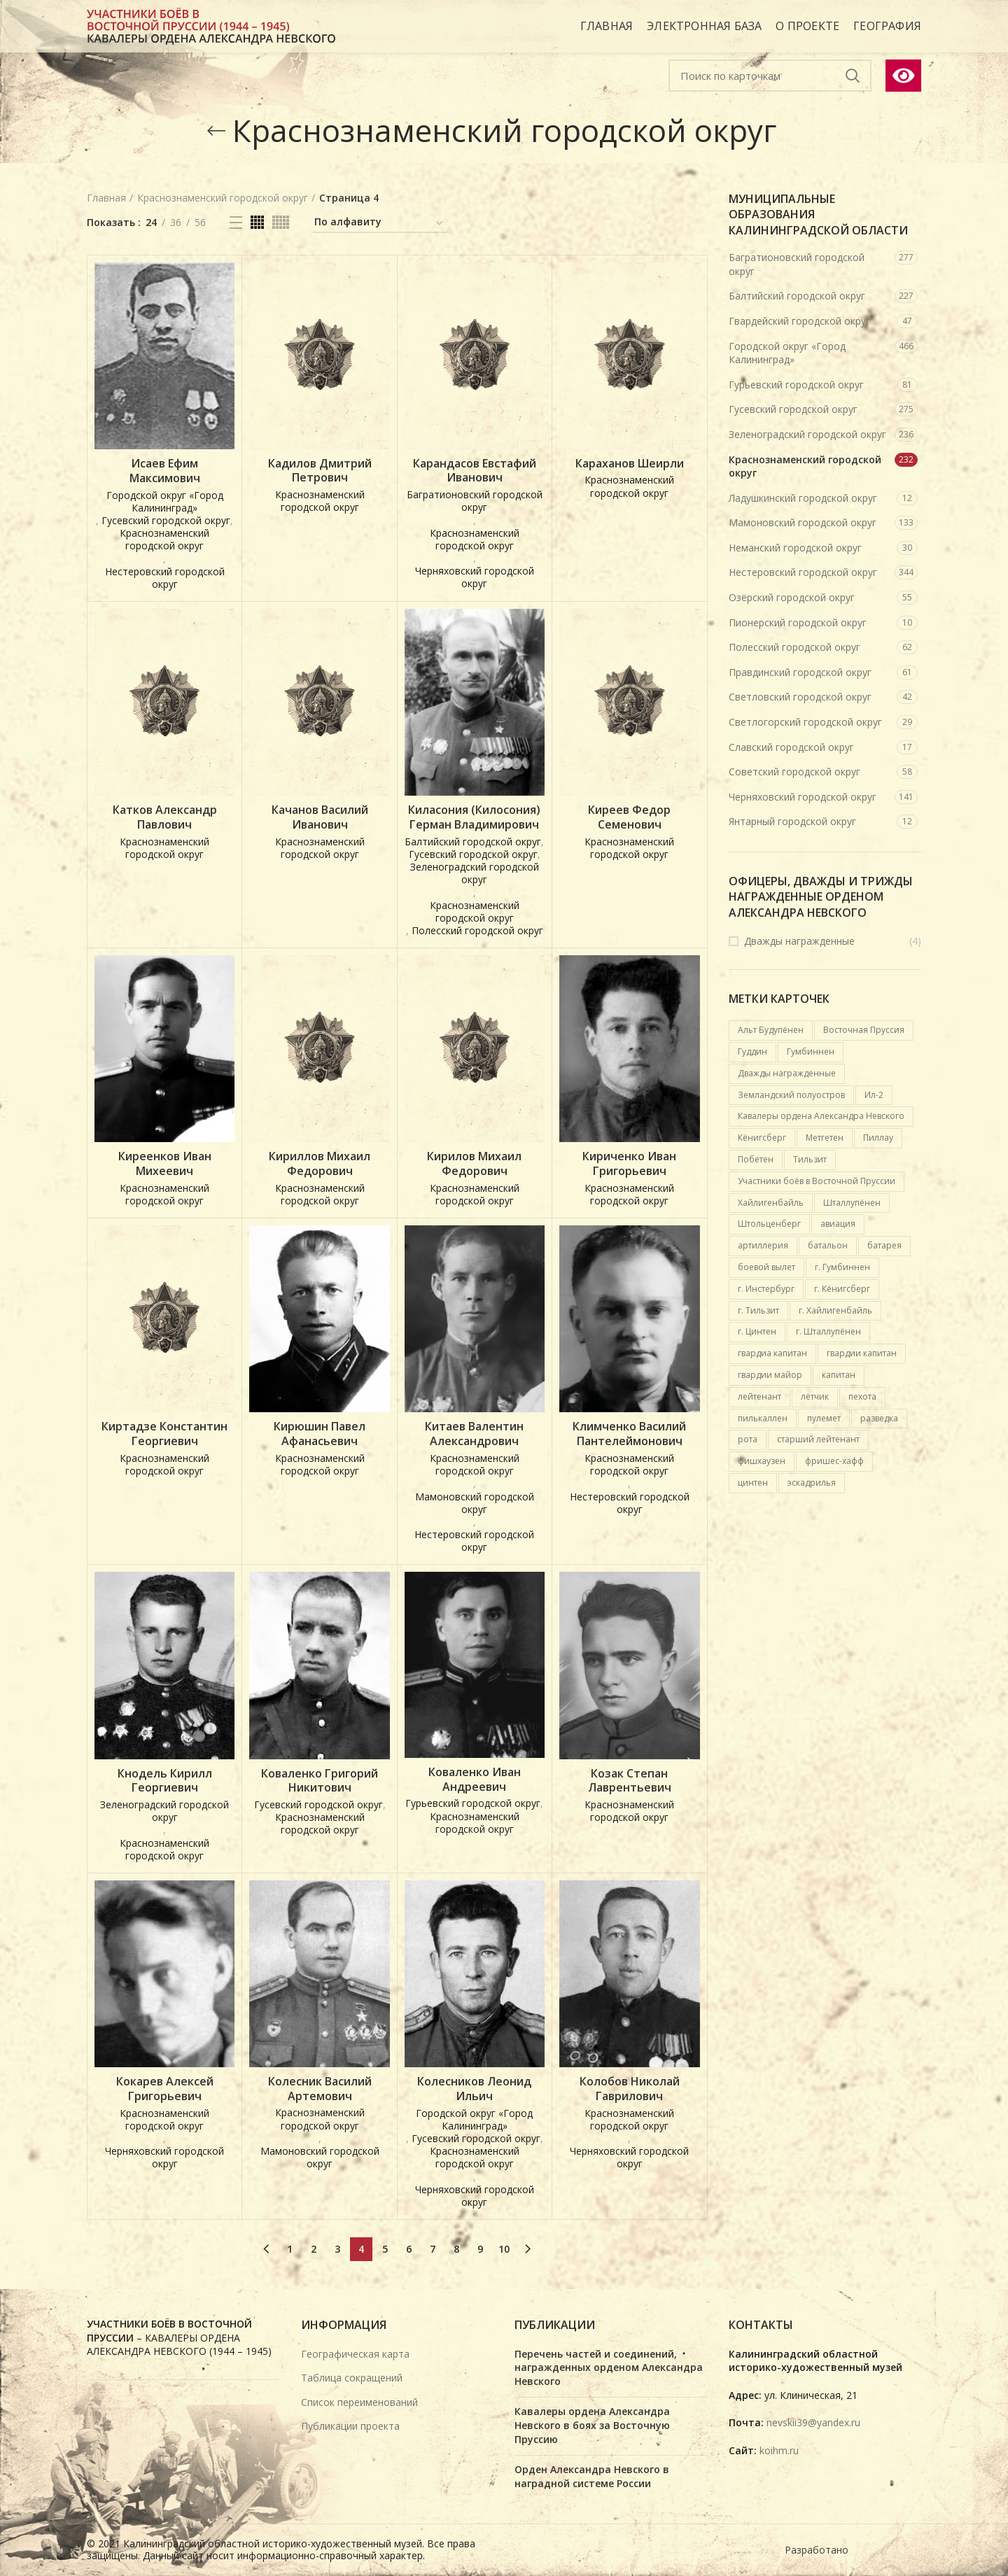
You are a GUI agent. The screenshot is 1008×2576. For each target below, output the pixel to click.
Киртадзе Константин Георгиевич (164, 1434)
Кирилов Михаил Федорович (474, 1163)
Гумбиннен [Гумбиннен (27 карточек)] (810, 1051)
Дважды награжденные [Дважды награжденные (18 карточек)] (787, 1073)
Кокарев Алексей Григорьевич (165, 2089)
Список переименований (359, 2402)
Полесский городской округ (794, 647)
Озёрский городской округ (792, 597)
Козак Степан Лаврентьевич (629, 1781)
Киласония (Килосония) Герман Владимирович (474, 817)
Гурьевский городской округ (796, 384)
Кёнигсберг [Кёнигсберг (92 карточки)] (762, 1137)
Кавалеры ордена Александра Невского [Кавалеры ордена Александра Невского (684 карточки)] (821, 1116)
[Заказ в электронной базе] (379, 224)
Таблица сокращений (351, 2377)
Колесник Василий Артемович (320, 2089)
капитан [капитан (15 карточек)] (838, 1375)
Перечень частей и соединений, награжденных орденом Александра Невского (608, 2367)
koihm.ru (779, 2450)
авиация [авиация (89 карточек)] (837, 1224)
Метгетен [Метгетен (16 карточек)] (825, 1137)
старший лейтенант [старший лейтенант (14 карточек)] (818, 1439)
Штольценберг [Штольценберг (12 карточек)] (769, 1224)
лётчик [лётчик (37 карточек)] (815, 1396)
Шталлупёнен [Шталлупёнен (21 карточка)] (852, 1203)
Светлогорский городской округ (805, 722)
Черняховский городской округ (802, 796)
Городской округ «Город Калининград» (787, 353)
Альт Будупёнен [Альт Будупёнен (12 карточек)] (771, 1030)
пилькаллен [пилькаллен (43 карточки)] (763, 1418)
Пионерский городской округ (798, 622)
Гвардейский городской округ (799, 321)
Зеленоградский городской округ (807, 434)
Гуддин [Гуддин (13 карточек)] (752, 1051)
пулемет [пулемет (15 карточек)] (824, 1418)
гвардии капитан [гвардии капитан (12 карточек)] (862, 1353)
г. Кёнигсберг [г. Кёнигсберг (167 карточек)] (842, 1289)
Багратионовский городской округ (796, 264)
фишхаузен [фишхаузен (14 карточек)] (761, 1461)
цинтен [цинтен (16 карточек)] (753, 1482)
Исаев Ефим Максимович (165, 471)
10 (504, 2248)
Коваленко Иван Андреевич (474, 1779)
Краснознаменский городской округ (805, 466)
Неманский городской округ (795, 547)
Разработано (818, 2549)
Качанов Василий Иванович (320, 817)
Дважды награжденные (799, 941)
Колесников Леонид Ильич (474, 2089)
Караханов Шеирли (629, 463)
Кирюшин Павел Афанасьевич (319, 1434)
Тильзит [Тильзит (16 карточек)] (810, 1159)
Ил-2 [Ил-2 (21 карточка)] (873, 1095)
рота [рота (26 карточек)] (747, 1439)
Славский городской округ (791, 747)
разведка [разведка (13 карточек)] (879, 1418)
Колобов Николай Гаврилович (630, 2089)
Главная (106, 197)
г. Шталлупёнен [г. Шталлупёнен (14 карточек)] (828, 1331)
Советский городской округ (794, 771)
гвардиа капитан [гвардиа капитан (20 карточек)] (772, 1353)
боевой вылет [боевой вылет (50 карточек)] (766, 1267)
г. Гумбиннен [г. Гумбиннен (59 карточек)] (842, 1267)
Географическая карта (355, 2353)
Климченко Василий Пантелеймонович (629, 1434)
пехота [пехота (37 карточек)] (862, 1396)
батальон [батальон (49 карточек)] (828, 1245)
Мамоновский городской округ (802, 522)
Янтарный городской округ (792, 821)
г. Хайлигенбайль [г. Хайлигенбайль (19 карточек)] (835, 1310)
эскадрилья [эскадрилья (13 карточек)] (812, 1482)
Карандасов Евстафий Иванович (474, 471)
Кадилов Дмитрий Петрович (320, 471)
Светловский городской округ (800, 696)
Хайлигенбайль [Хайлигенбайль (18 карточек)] (771, 1203)
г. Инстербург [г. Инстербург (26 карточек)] (766, 1289)
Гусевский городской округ (793, 409)
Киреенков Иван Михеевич (164, 1163)
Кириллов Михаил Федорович (319, 1163)
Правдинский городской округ (800, 672)
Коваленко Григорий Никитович (319, 1781)
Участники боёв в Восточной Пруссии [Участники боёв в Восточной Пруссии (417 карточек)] (816, 1181)
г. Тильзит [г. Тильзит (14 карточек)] (758, 1310)
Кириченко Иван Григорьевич (629, 1163)
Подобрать (852, 75)
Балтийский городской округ (797, 295)
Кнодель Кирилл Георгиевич (165, 1781)
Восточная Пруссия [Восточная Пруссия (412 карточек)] (863, 1030)
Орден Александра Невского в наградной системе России (591, 2476)
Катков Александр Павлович (165, 817)
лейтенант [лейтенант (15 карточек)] (759, 1396)
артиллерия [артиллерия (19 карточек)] (763, 1245)
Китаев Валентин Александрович (474, 1434)
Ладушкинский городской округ (803, 498)
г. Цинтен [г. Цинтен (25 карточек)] (757, 1331)
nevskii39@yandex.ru (813, 2422)
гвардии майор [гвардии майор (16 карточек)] (770, 1375)
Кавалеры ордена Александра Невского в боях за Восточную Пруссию (592, 2425)
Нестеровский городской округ (803, 572)
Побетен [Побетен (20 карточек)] (756, 1159)
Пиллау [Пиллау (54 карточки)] (878, 1137)
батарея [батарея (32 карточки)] (884, 1245)
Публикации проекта (350, 2426)
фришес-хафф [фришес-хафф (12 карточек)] (834, 1461)
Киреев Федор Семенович (629, 817)
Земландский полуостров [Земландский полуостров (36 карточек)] (791, 1095)
